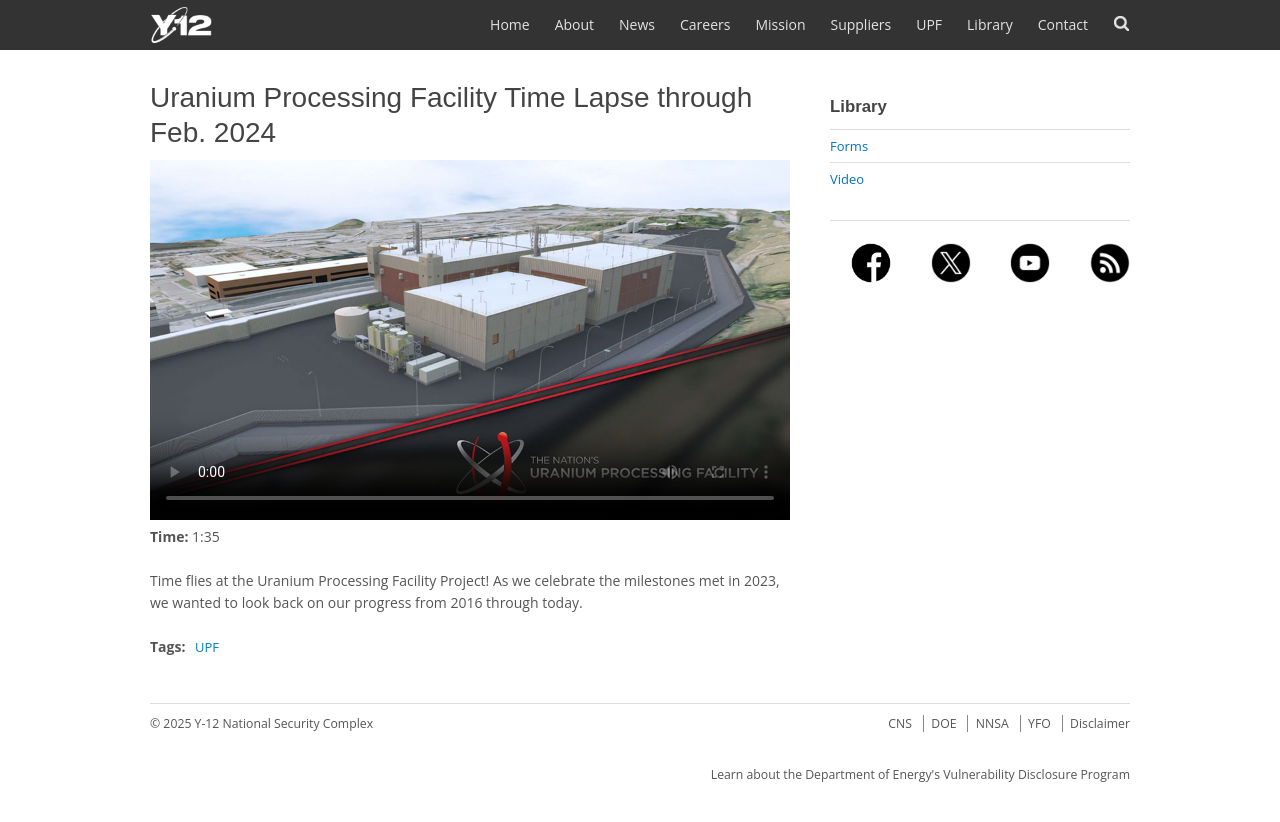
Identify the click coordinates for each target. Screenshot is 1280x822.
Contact (1063, 24)
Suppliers (860, 24)
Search (1121, 23)
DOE (943, 723)
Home (510, 24)
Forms (849, 146)
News (637, 24)
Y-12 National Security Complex (284, 723)
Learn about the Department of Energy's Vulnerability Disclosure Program (920, 774)
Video (847, 179)
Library (990, 24)
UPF (929, 24)
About (574, 24)
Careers (705, 24)
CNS (900, 723)
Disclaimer (1100, 723)
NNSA (992, 723)
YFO (1039, 723)
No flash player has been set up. (470, 340)
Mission (780, 24)
